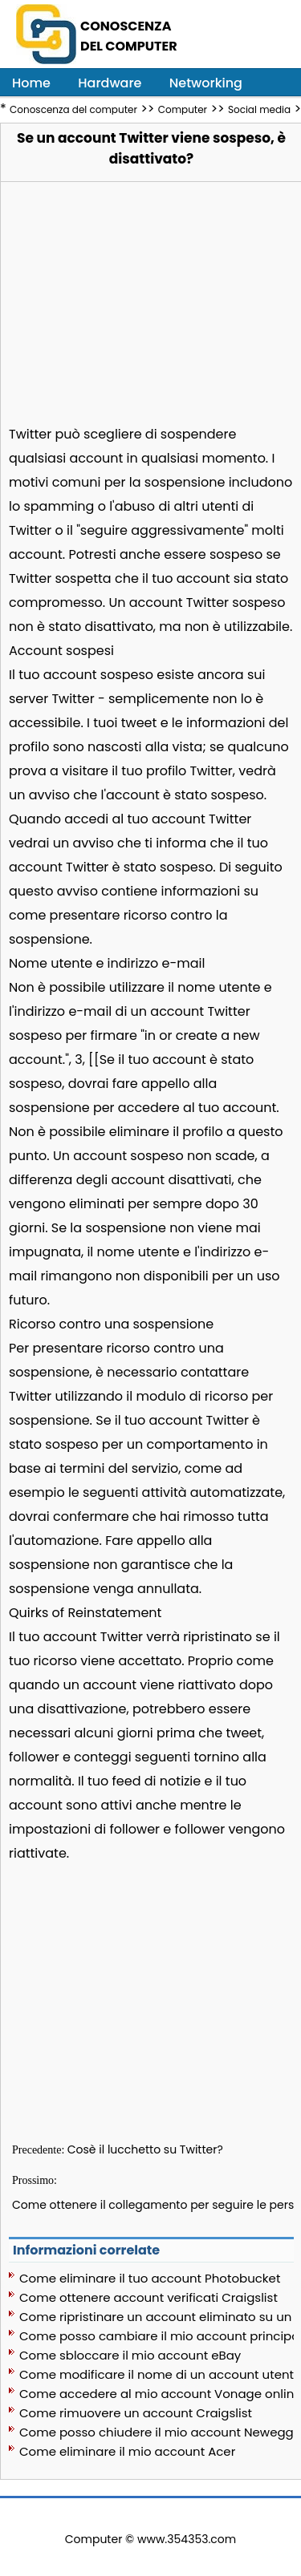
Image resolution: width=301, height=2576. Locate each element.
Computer (182, 109)
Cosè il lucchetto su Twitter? (145, 2149)
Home (31, 83)
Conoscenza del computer (73, 109)
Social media (259, 109)
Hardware (109, 83)
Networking (205, 83)
